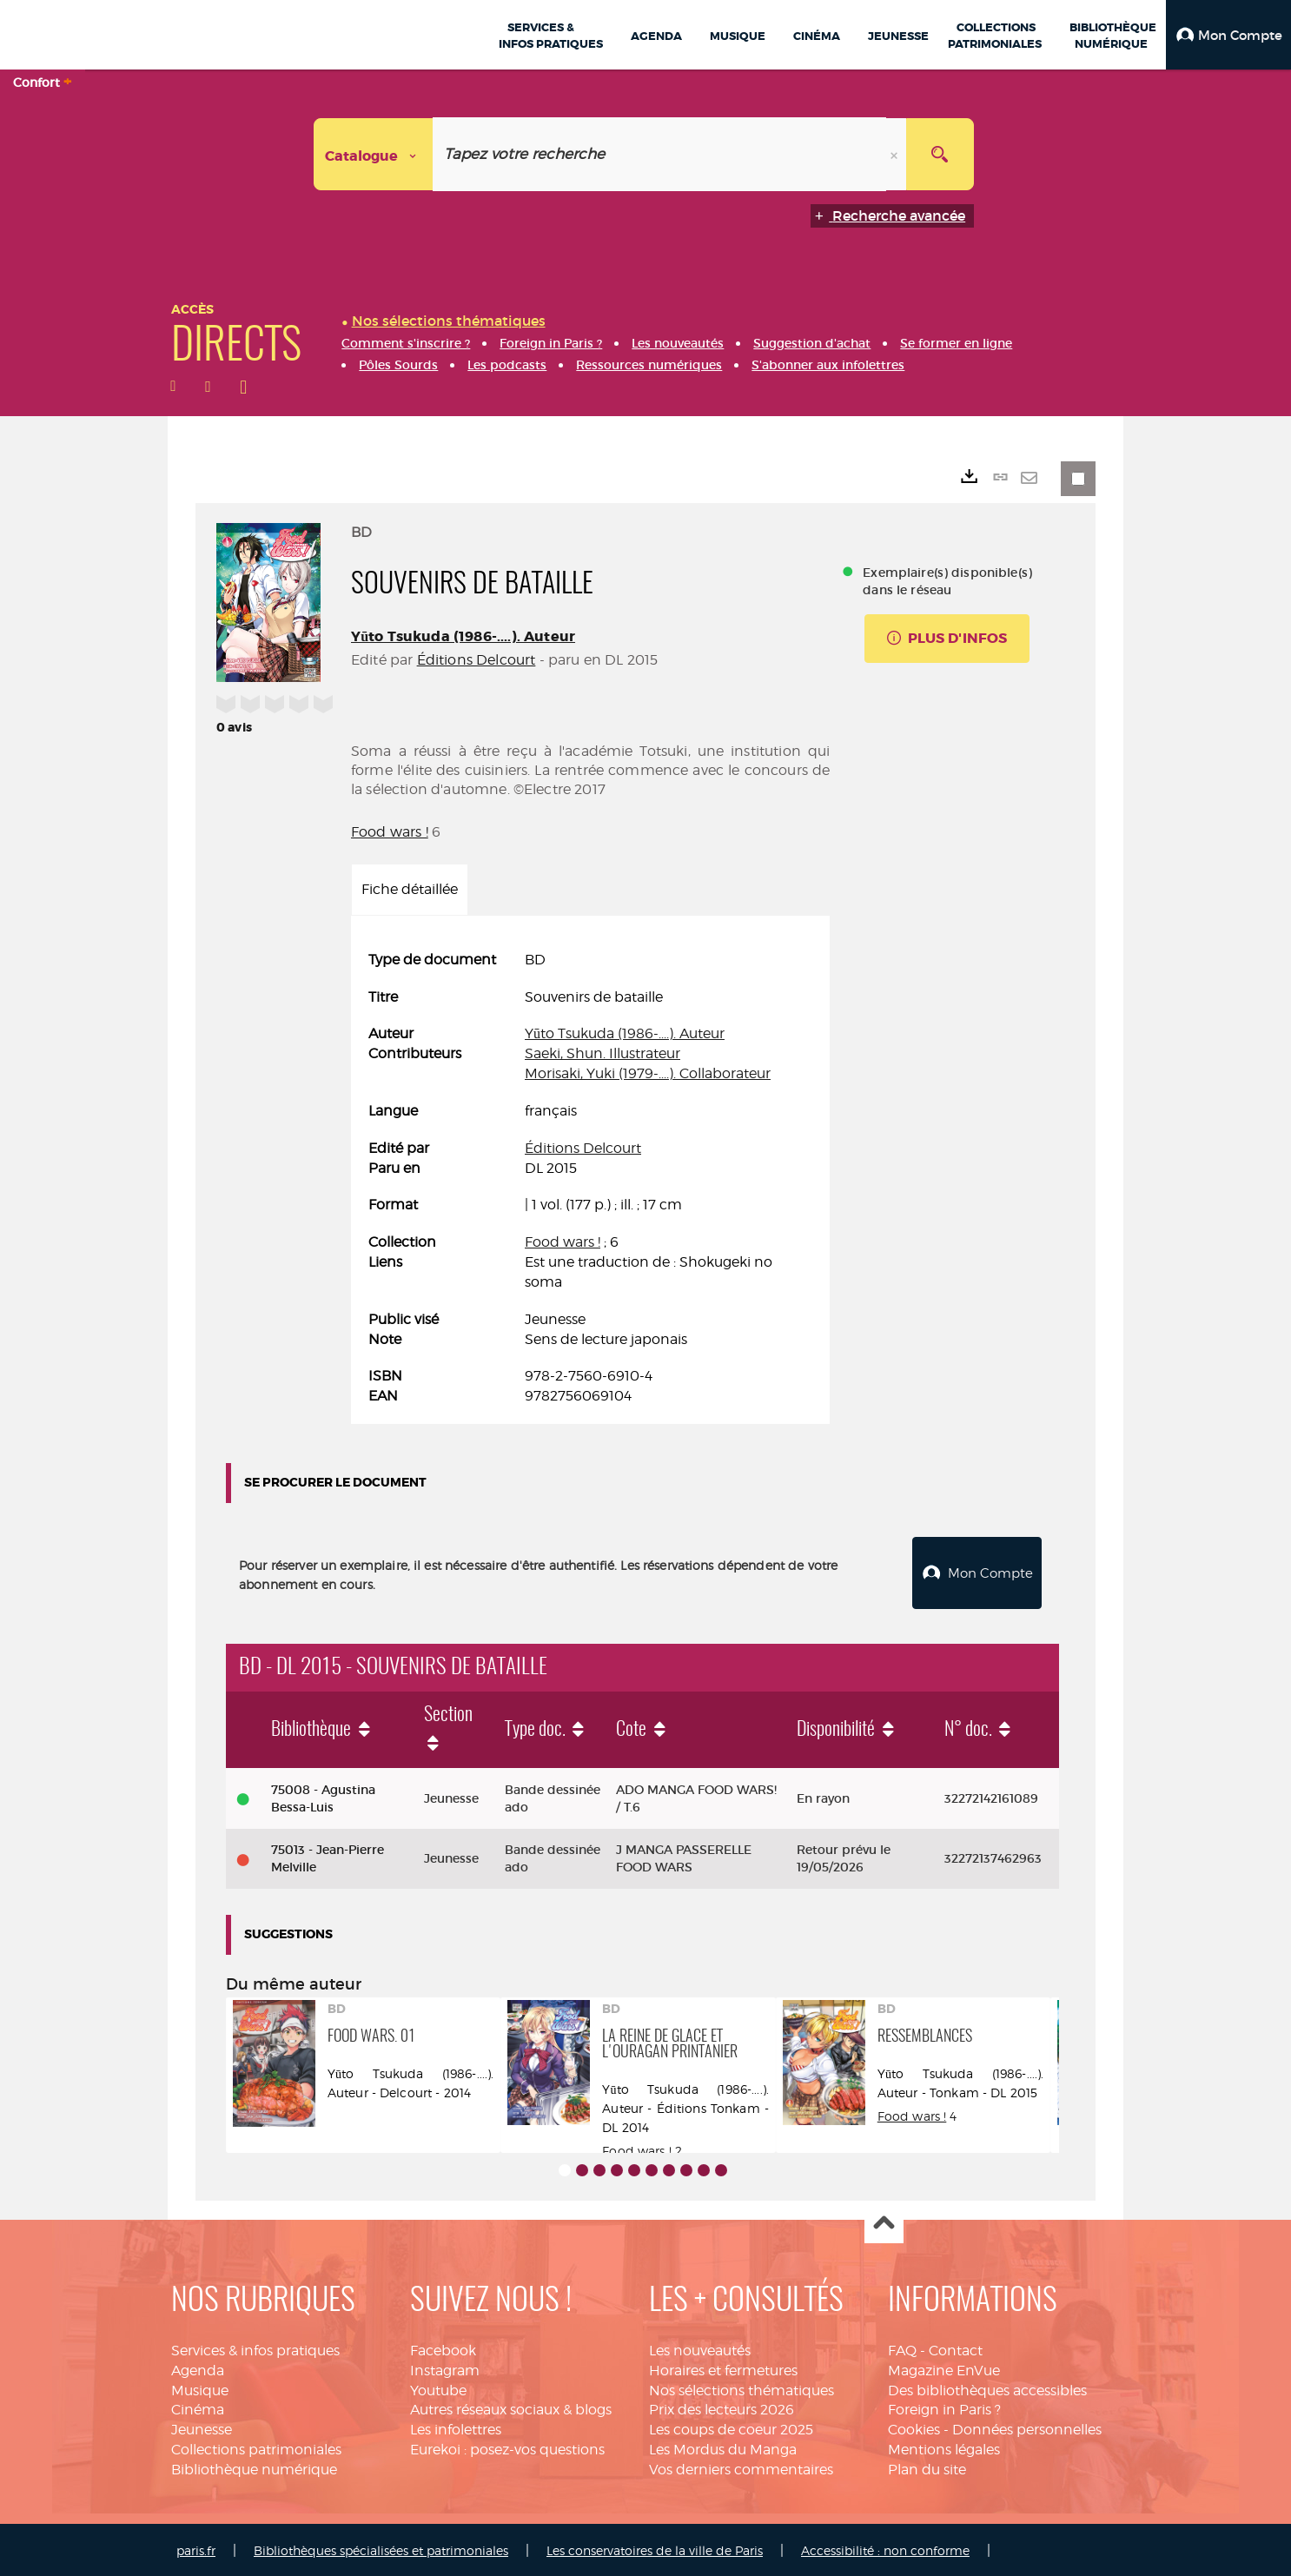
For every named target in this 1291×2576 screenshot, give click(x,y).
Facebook (443, 2348)
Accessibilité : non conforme (885, 2547)
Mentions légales (944, 2448)
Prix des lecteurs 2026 (721, 2408)
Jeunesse (201, 2428)
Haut (884, 2222)
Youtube (438, 2388)
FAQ (902, 2348)
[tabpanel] (590, 1178)
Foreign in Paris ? (944, 2408)
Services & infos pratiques (255, 2348)
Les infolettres (455, 2428)
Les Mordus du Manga (723, 2448)
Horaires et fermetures (723, 2368)
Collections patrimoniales (256, 2448)
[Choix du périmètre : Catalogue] (374, 154)
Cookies (914, 2428)
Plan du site (927, 2467)
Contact (956, 2348)
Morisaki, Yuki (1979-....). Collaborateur (648, 1073)
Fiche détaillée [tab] (409, 889)
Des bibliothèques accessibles (987, 2388)
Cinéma (197, 2408)
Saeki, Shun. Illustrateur (602, 1053)
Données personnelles (1027, 2428)
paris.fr (195, 2547)
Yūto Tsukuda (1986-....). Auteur (463, 636)
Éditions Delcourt (476, 660)
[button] (1228, 35)
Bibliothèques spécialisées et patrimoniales (381, 2547)
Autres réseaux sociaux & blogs (511, 2408)
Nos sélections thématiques (741, 2388)
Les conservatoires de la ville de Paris (654, 2547)
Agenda (197, 2368)
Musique (199, 2388)
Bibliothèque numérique (254, 2467)
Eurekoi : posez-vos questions (507, 2448)
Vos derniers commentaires (741, 2467)
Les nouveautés (700, 2348)
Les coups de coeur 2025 (731, 2428)
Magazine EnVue (944, 2368)
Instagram (445, 2368)
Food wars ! (389, 832)
